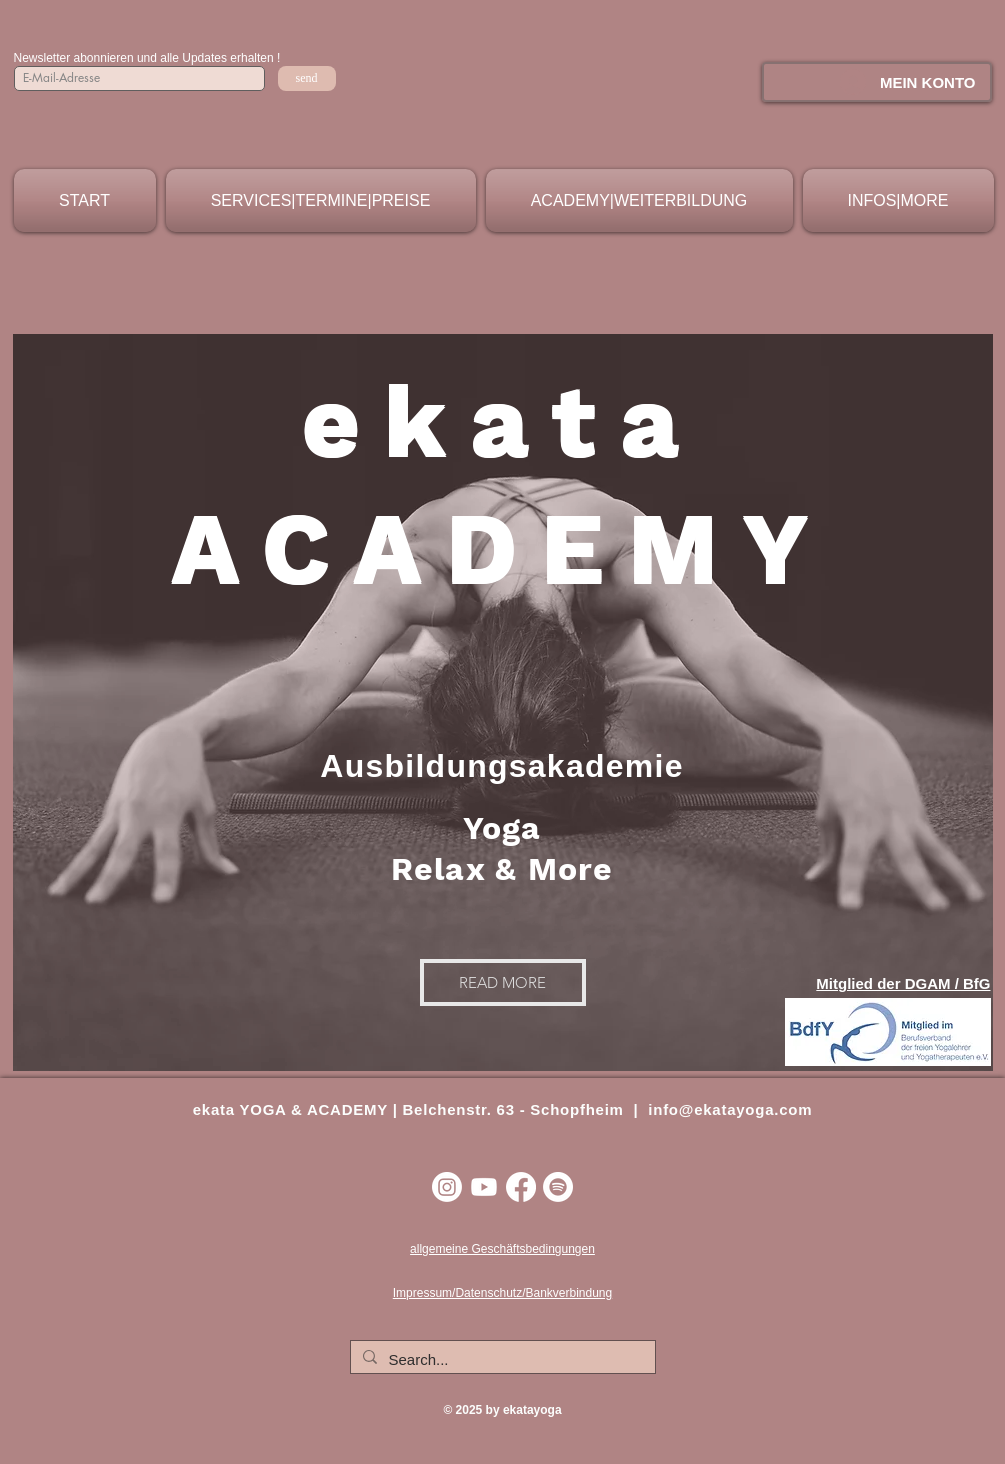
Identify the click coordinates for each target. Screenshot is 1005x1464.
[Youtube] (484, 1187)
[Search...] (501, 1359)
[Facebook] (521, 1187)
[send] (307, 78)
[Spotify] (558, 1187)
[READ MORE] (503, 982)
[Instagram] (447, 1187)
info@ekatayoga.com (730, 1109)
